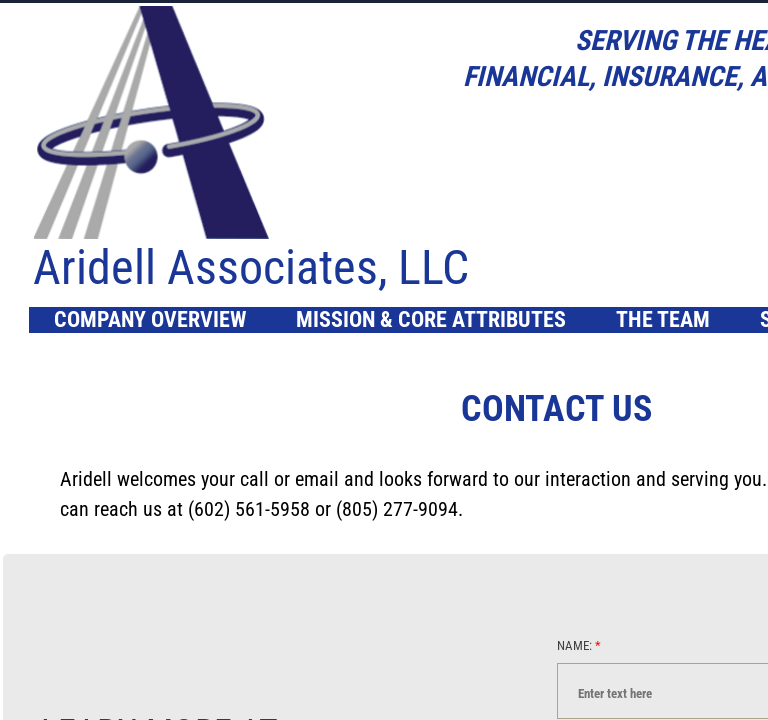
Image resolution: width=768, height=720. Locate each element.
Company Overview (150, 319)
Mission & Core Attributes (431, 319)
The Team (663, 319)
